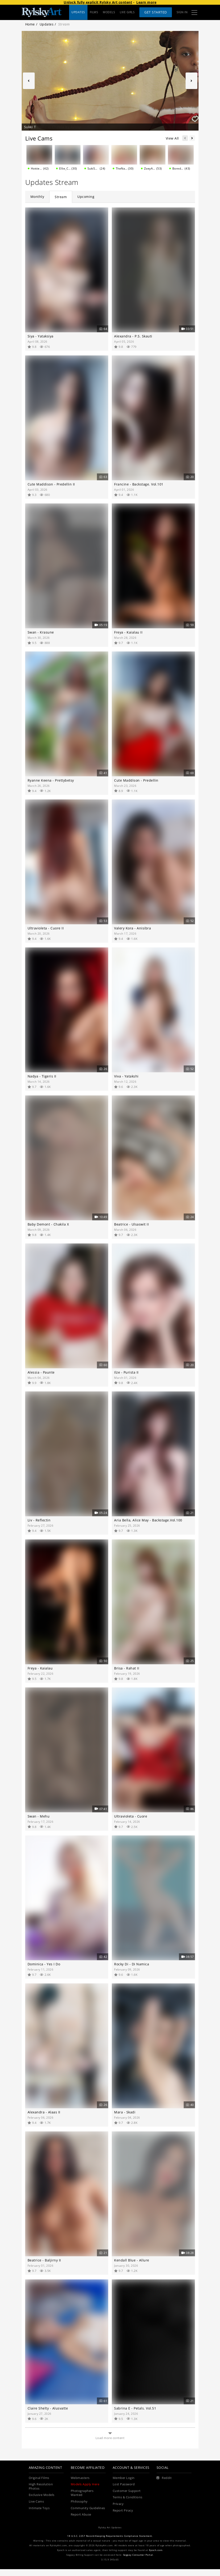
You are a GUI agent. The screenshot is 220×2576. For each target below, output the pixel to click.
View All (172, 138)
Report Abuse (81, 2514)
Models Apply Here (85, 2484)
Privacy (118, 2504)
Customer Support (127, 2491)
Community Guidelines (88, 2508)
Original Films (39, 2478)
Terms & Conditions (127, 2497)
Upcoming (85, 196)
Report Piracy (123, 2510)
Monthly (37, 196)
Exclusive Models (41, 2495)
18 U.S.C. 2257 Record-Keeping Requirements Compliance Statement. (110, 2536)
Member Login (124, 2478)
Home (30, 24)
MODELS (109, 12)
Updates (47, 24)
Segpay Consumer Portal (138, 2554)
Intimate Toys (39, 2508)
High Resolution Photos (41, 2486)
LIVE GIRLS (127, 12)
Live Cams (36, 2501)
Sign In (182, 12)
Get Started (155, 12)
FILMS (94, 12)
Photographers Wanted (82, 2493)
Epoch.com (155, 2550)
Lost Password (124, 2484)
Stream (61, 197)
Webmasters (80, 2478)
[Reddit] (164, 2478)
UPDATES (78, 12)
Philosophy (79, 2501)
